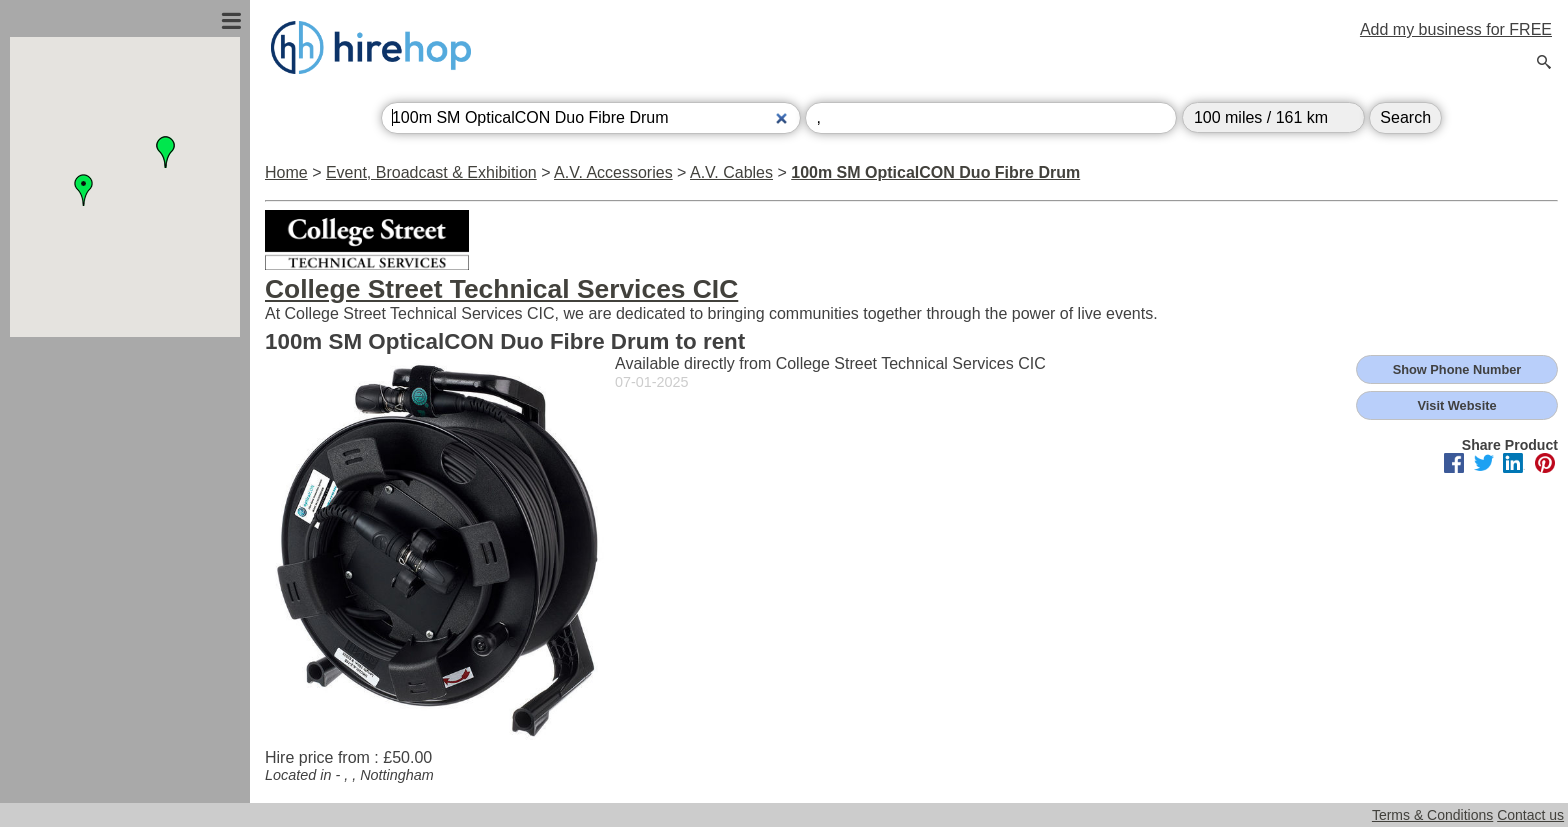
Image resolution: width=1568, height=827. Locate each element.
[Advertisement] (125, 553)
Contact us (1530, 815)
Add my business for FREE (1456, 29)
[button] (84, 190)
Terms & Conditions (1432, 815)
